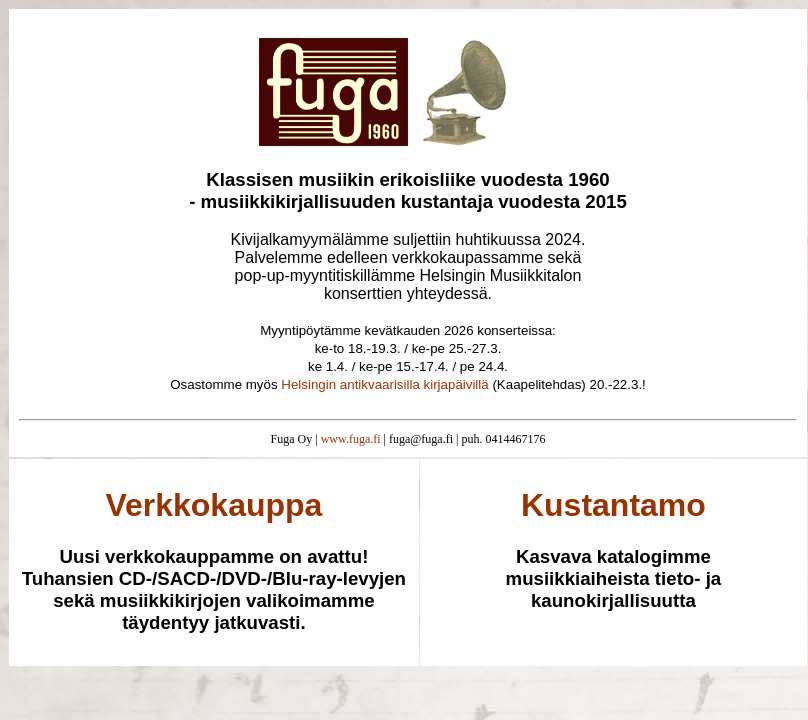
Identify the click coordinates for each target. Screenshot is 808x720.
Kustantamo (613, 505)
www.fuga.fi (351, 439)
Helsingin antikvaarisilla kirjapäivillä (384, 384)
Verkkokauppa (213, 505)
